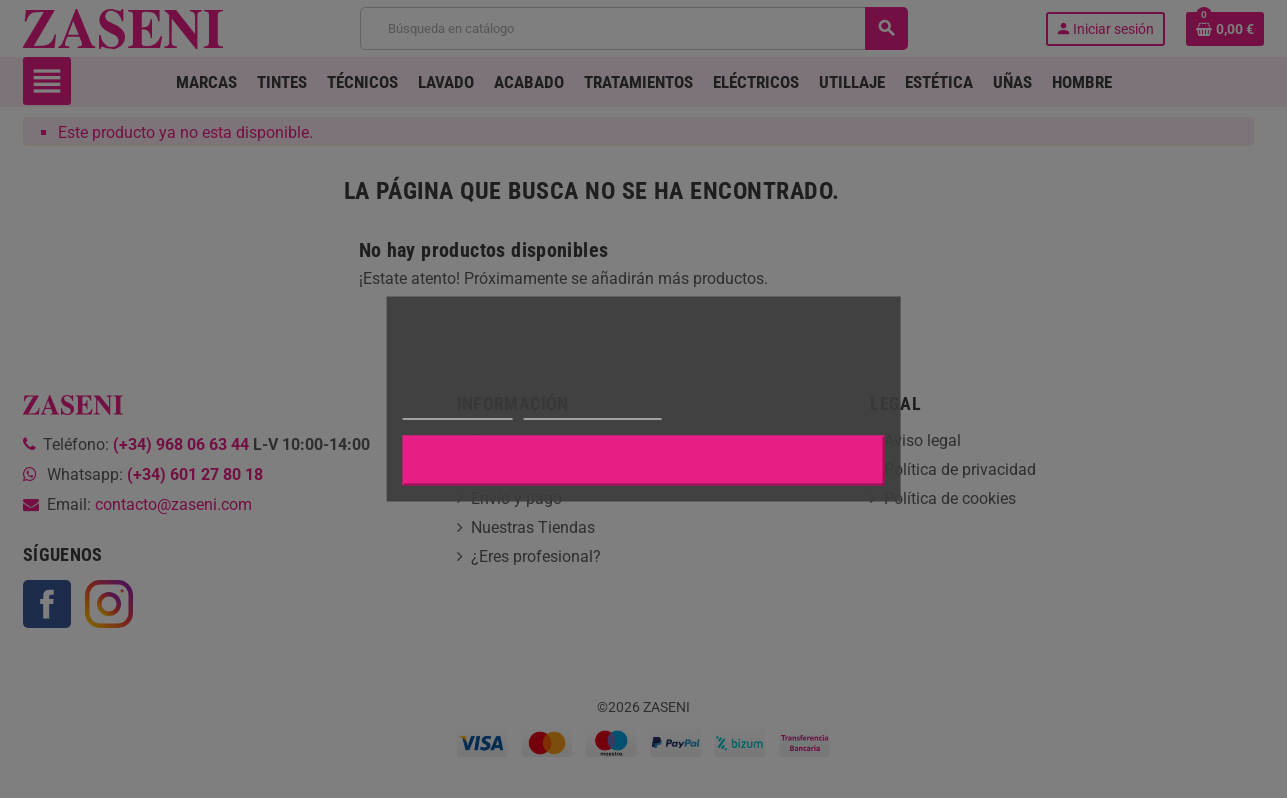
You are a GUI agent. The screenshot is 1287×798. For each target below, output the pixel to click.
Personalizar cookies (592, 410)
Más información (457, 410)
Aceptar (644, 461)
